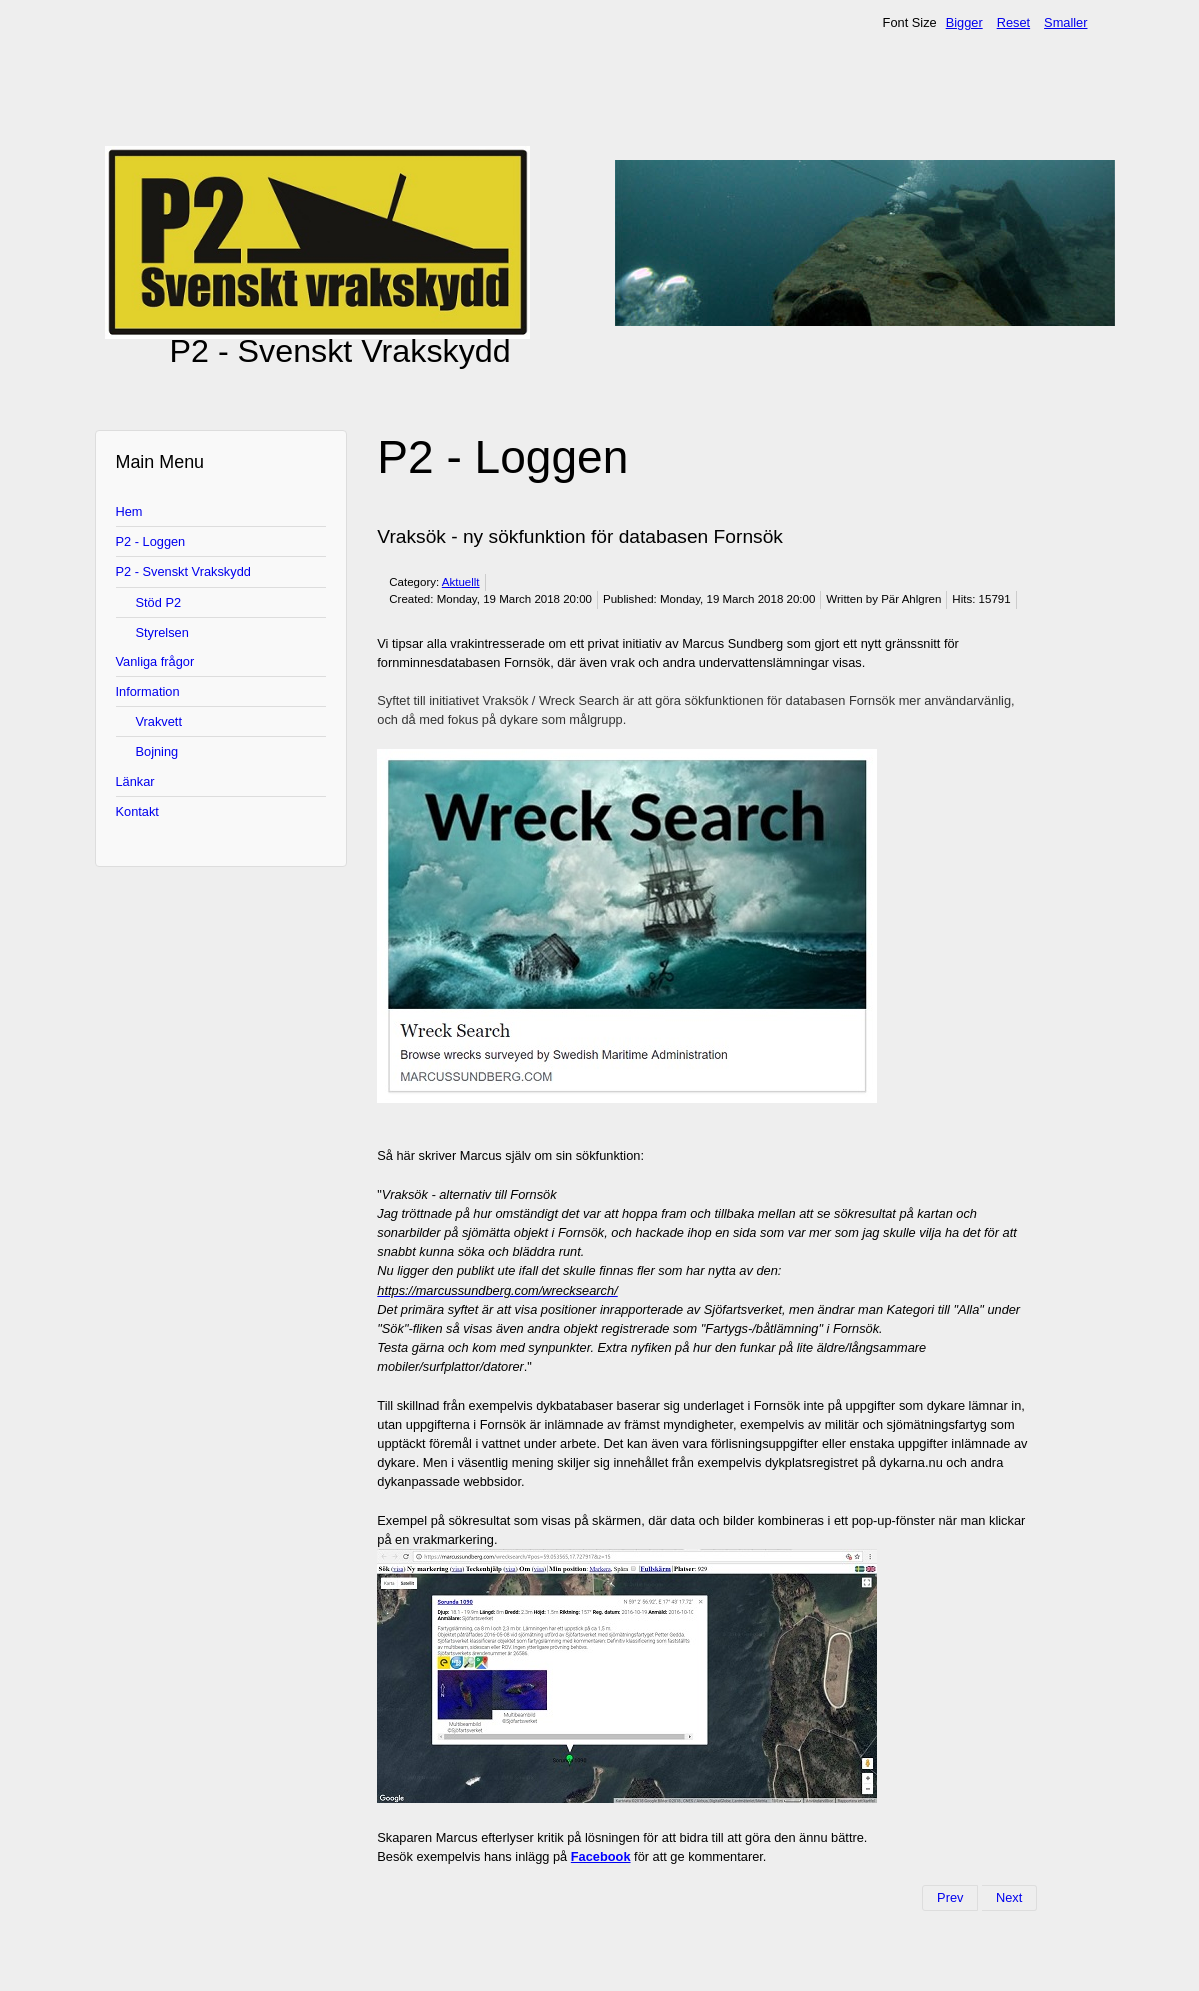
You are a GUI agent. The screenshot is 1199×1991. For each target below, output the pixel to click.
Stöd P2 (159, 602)
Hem (129, 511)
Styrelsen (162, 632)
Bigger (964, 22)
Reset (1013, 22)
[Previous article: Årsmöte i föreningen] (950, 1898)
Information (148, 691)
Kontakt (137, 811)
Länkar (135, 781)
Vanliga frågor (155, 661)
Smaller (1065, 22)
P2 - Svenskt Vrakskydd (183, 571)
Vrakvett (159, 721)
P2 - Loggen (151, 541)
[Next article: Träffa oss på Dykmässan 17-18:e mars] (1009, 1898)
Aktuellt (461, 582)
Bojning (157, 751)
